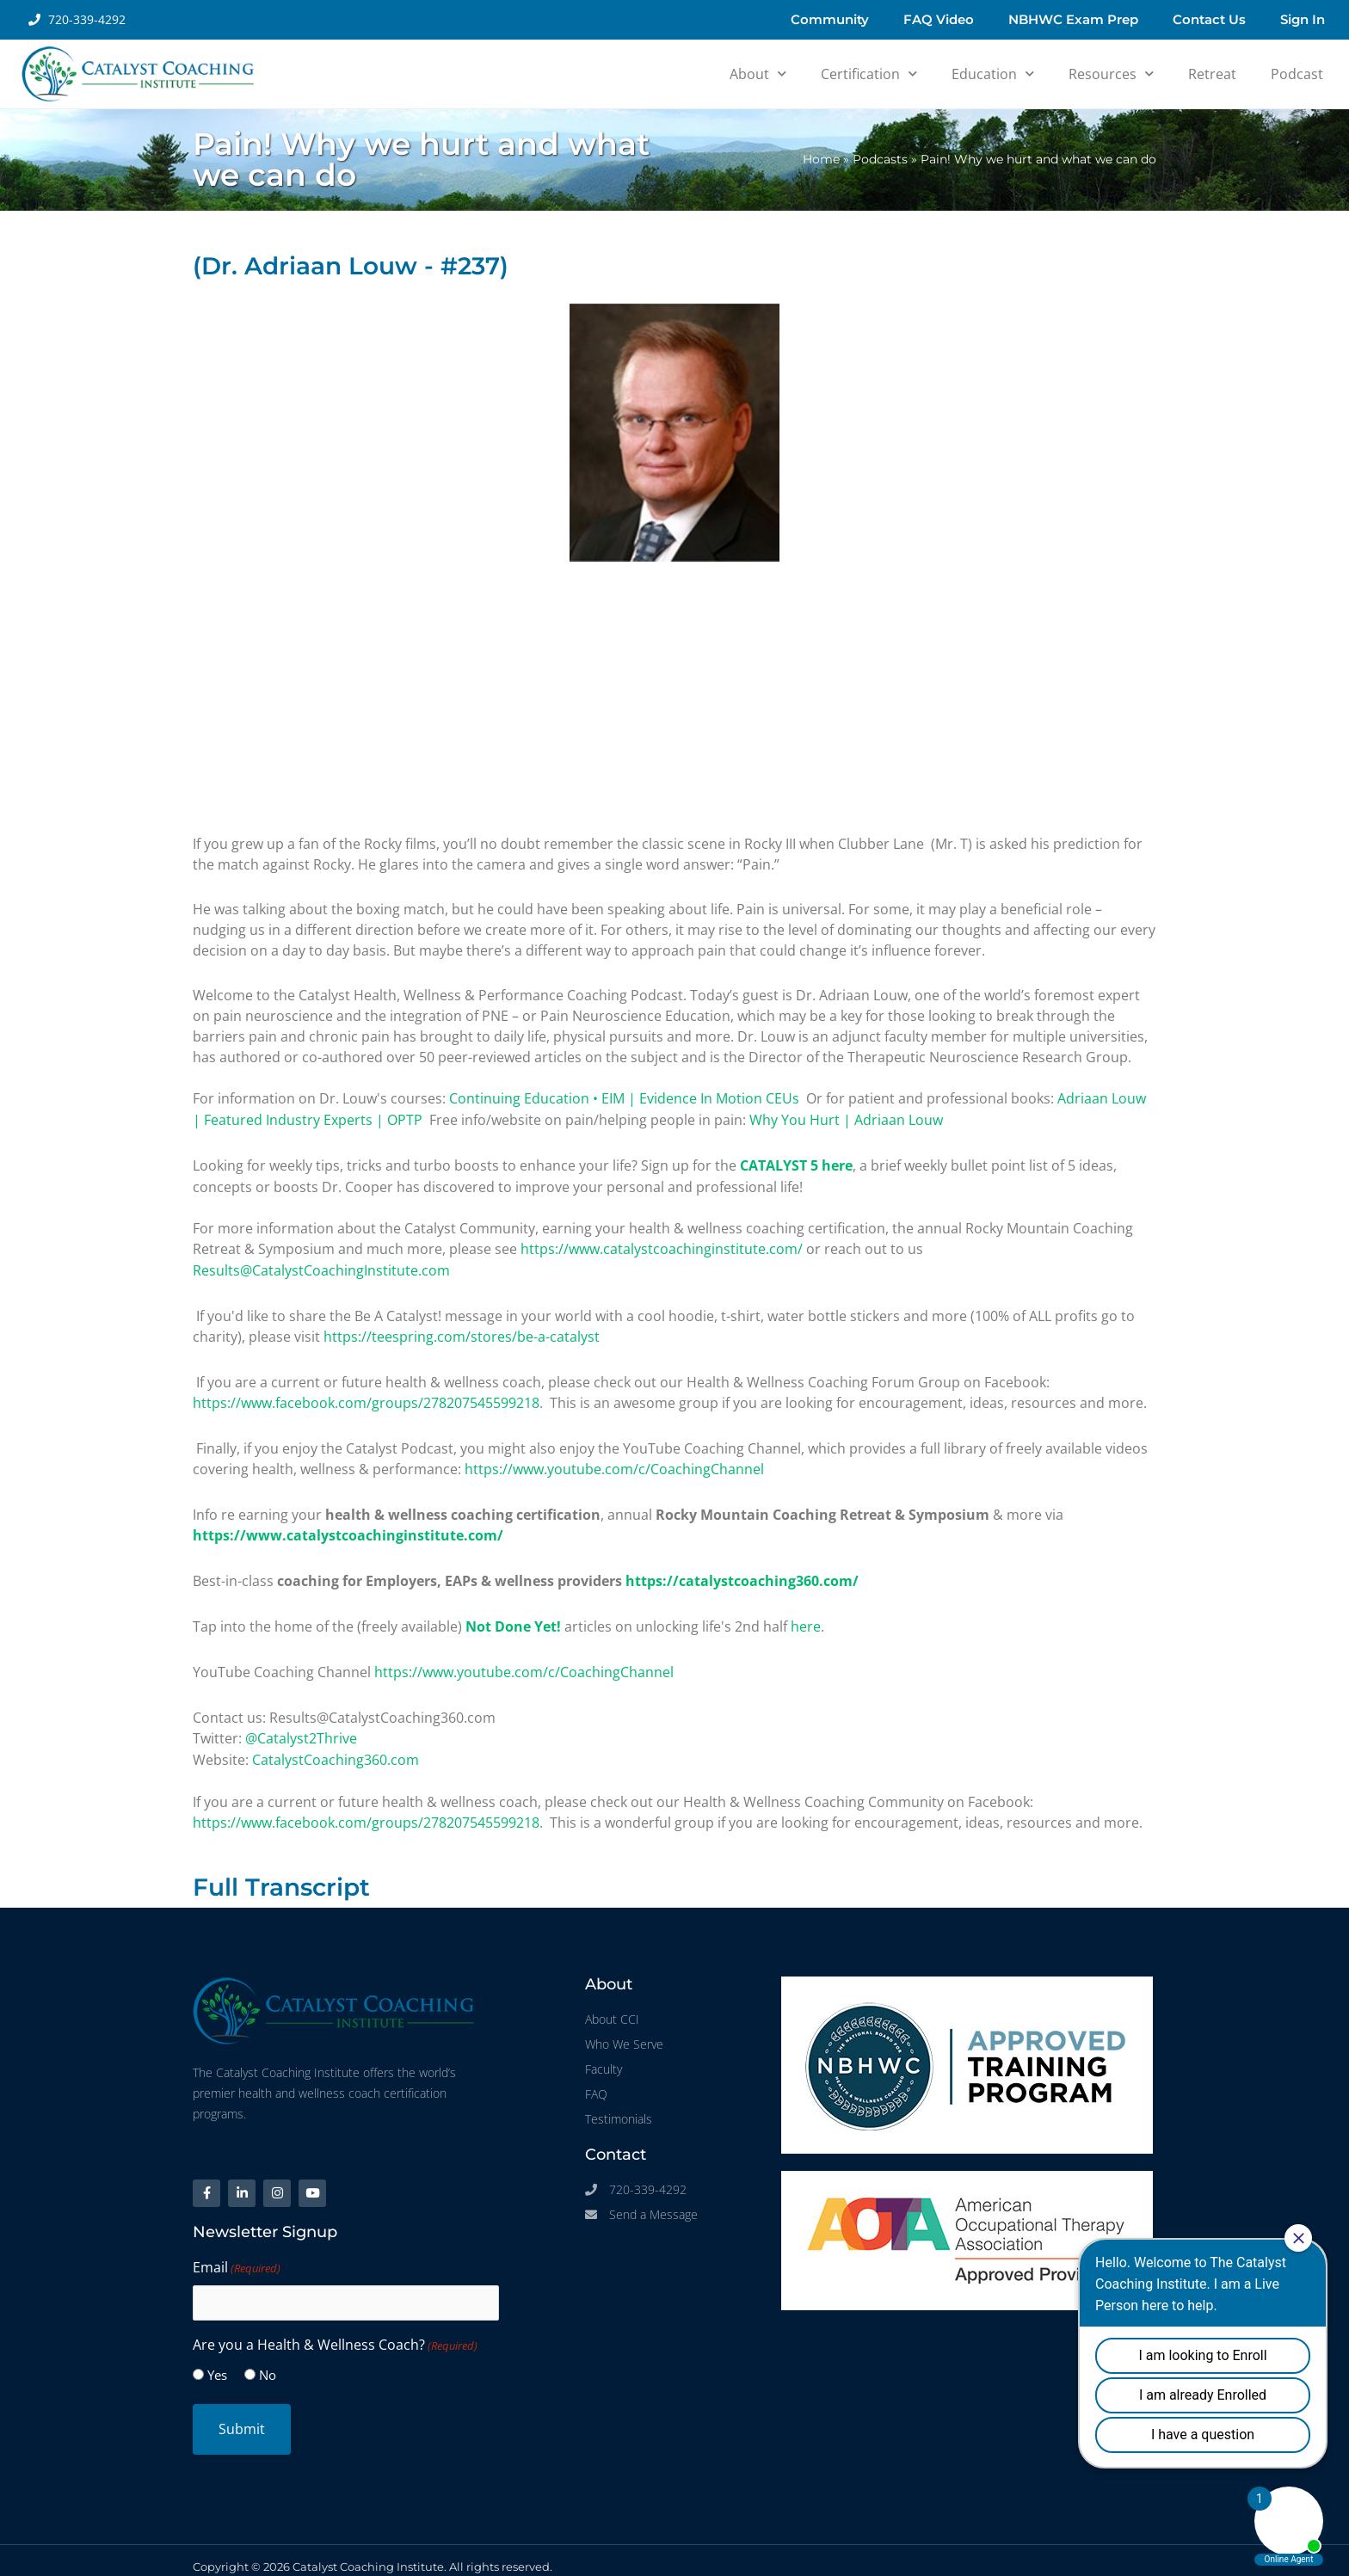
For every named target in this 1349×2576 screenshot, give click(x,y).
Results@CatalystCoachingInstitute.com (321, 1266)
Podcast (1297, 74)
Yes (217, 2362)
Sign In (1302, 19)
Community (830, 19)
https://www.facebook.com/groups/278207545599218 (366, 1397)
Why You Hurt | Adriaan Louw (846, 1119)
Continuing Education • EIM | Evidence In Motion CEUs (624, 1098)
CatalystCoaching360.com (335, 1748)
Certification (869, 73)
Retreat (1212, 74)
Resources (1111, 73)
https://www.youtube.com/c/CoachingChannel (614, 1463)
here (806, 1617)
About (758, 73)
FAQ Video (938, 19)
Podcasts (880, 159)
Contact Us (1209, 19)
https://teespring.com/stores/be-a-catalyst (461, 1332)
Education (993, 73)
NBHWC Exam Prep (1073, 19)
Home (821, 159)
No (267, 2362)
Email (236, 2257)
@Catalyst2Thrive (301, 1727)
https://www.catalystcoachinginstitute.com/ (662, 1246)
